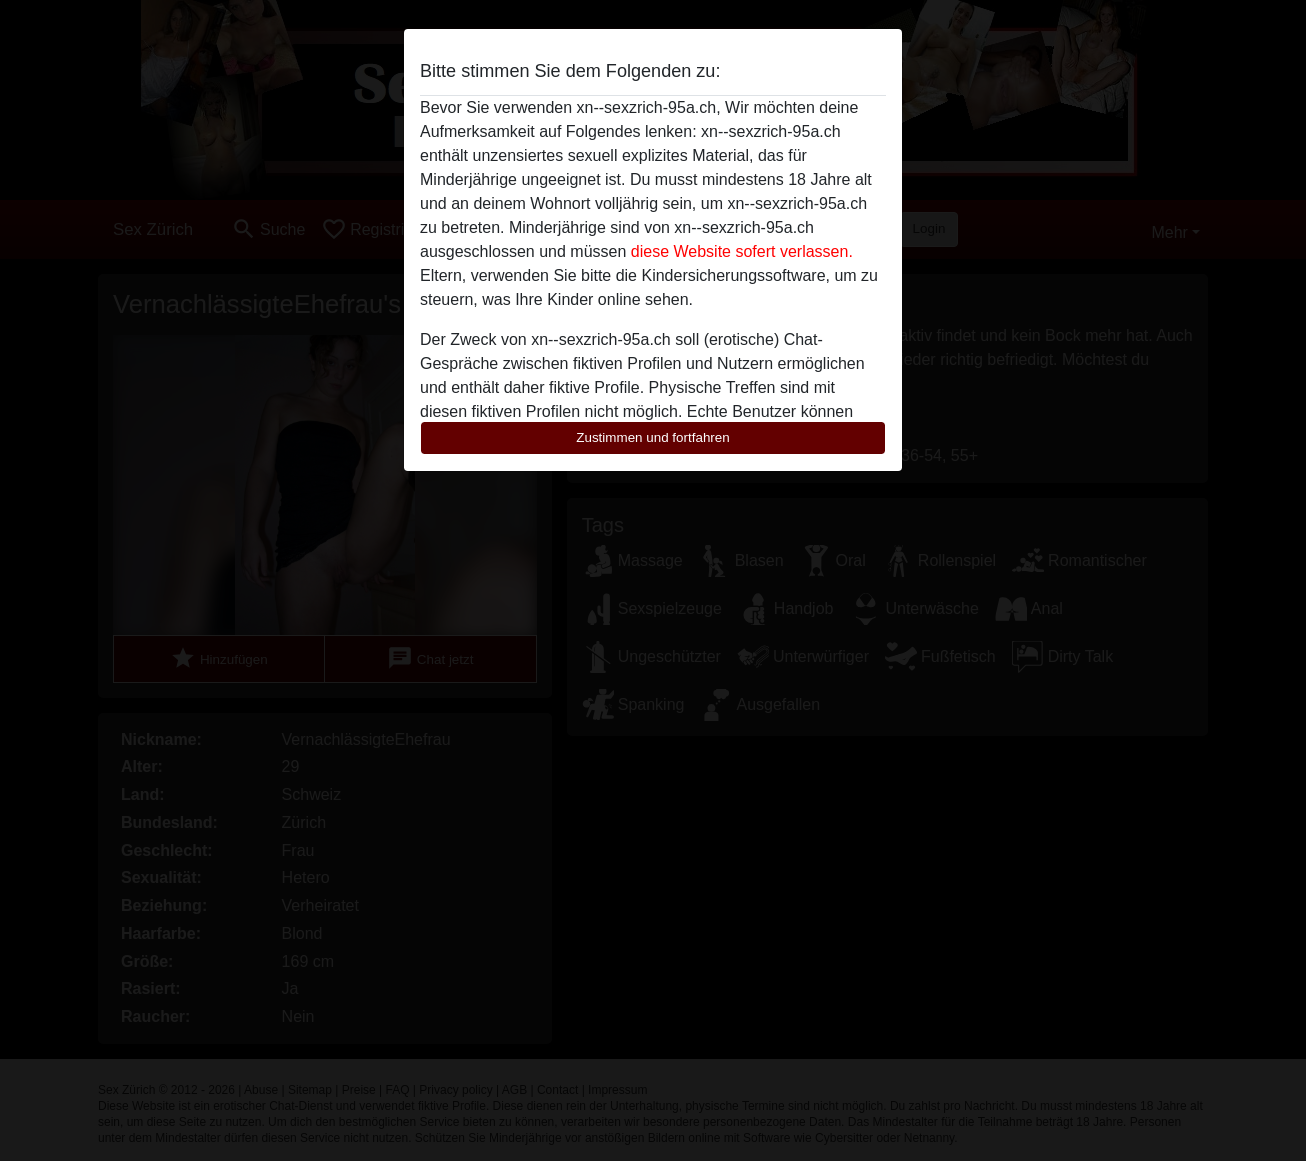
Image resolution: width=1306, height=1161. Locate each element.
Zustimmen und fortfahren (653, 437)
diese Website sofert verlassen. (742, 251)
